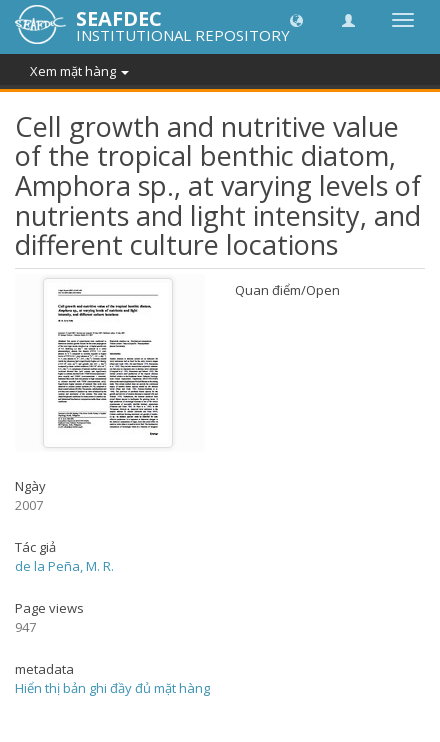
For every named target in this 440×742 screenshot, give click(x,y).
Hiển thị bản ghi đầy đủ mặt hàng (112, 688)
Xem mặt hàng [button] (79, 71)
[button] (296, 19)
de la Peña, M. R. (64, 566)
